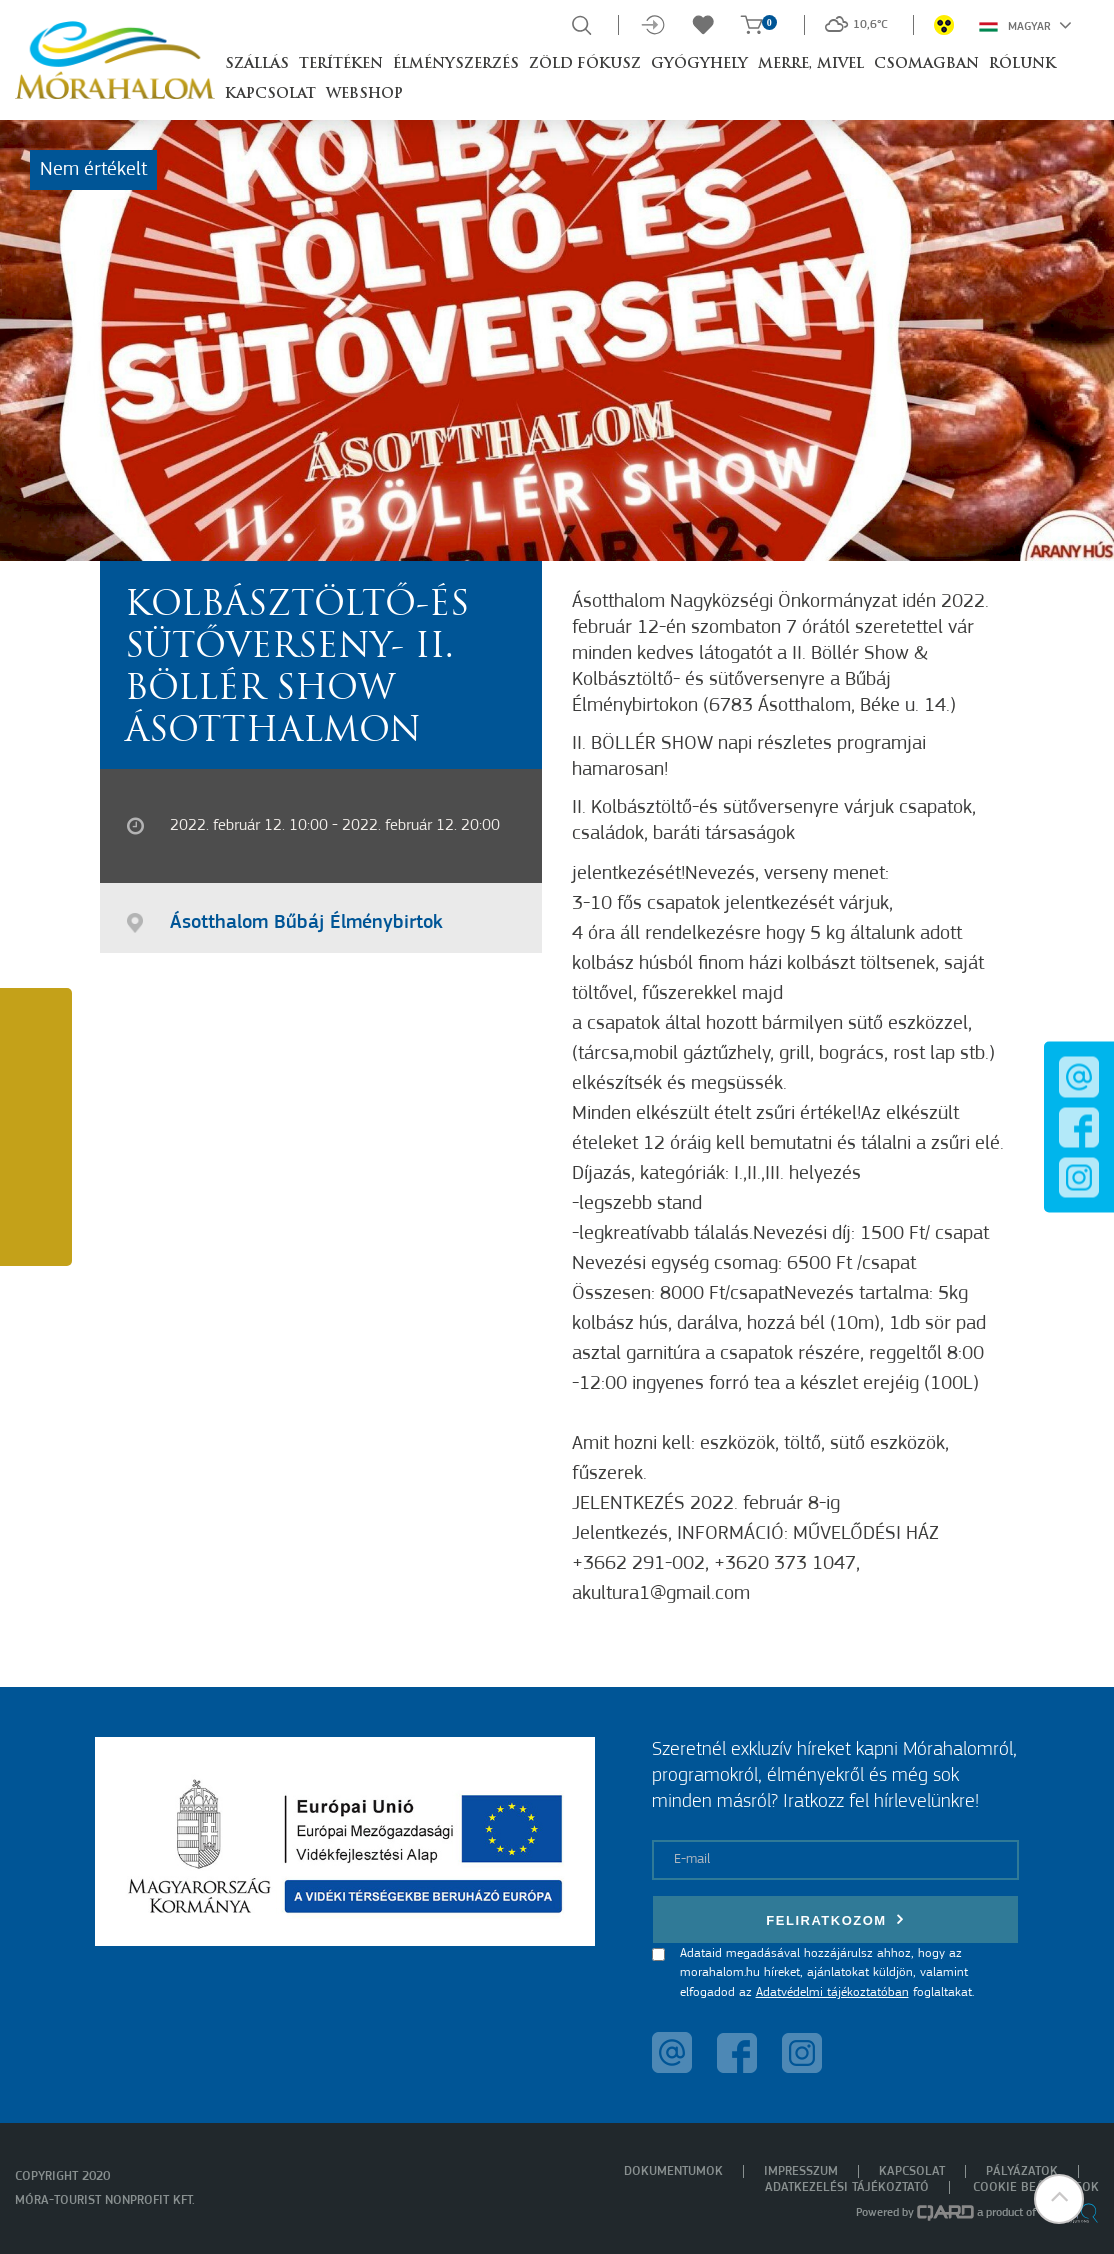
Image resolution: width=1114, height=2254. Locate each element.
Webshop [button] (364, 94)
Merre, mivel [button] (811, 64)
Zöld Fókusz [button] (585, 64)
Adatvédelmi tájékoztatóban (832, 1992)
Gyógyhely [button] (699, 64)
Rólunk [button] (1022, 64)
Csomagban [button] (926, 64)
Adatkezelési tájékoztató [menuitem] (847, 2187)
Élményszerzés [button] (456, 64)
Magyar (1025, 25)
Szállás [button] (257, 64)
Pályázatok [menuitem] (1022, 2171)
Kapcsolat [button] (270, 94)
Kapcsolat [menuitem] (912, 2171)
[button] (1059, 2199)
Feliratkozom (835, 1919)
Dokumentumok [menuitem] (673, 2171)
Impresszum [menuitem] (801, 2171)
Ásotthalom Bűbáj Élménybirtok (306, 923)
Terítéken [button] (341, 64)
